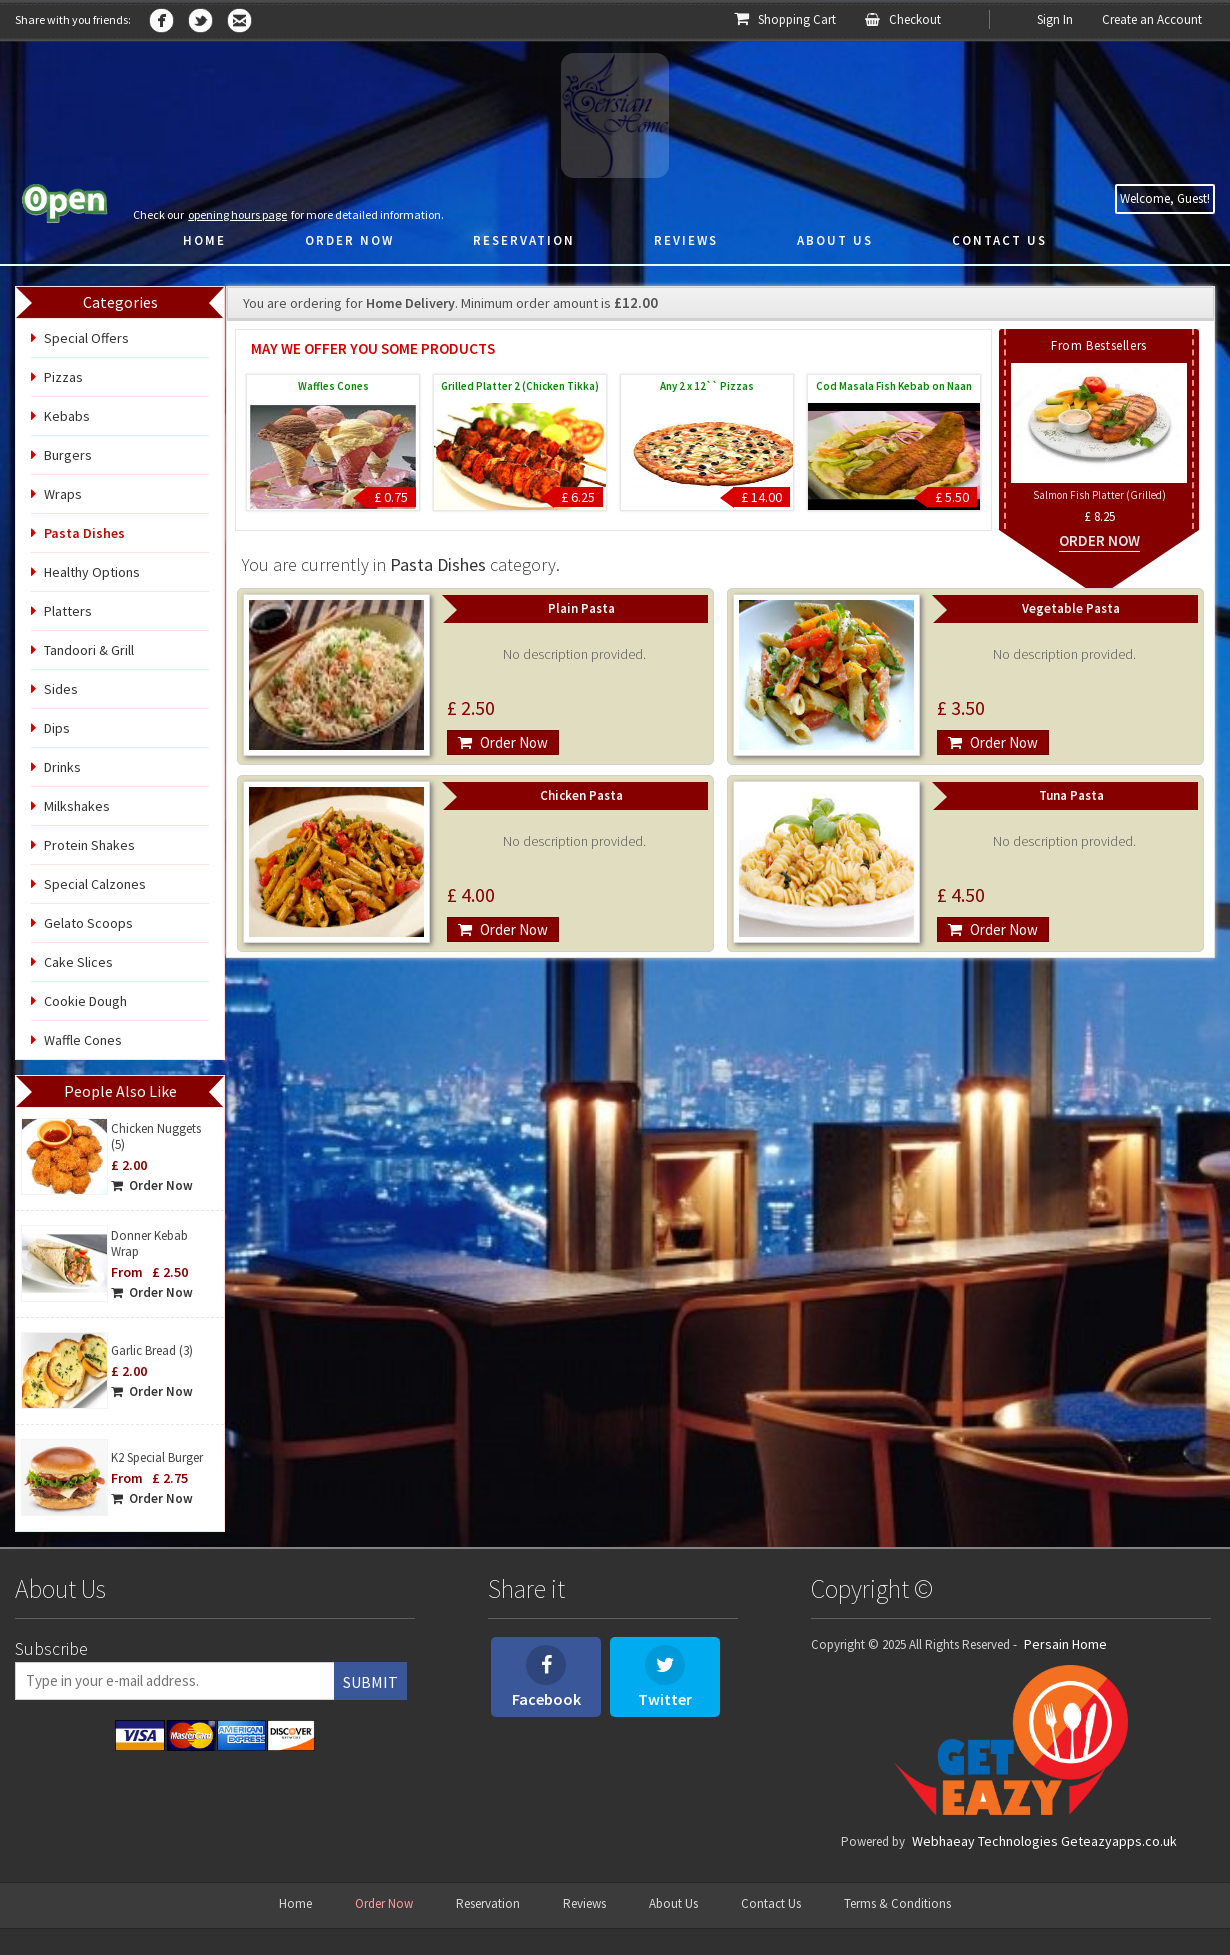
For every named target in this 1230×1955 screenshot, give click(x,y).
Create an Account (1152, 19)
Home (295, 1903)
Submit (370, 1682)
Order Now (152, 1185)
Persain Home (1065, 1644)
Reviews (584, 1903)
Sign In (1055, 19)
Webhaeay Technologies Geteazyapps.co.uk (1044, 1841)
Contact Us (771, 1903)
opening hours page (237, 214)
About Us (673, 1903)
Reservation (488, 1903)
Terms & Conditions (897, 1903)
